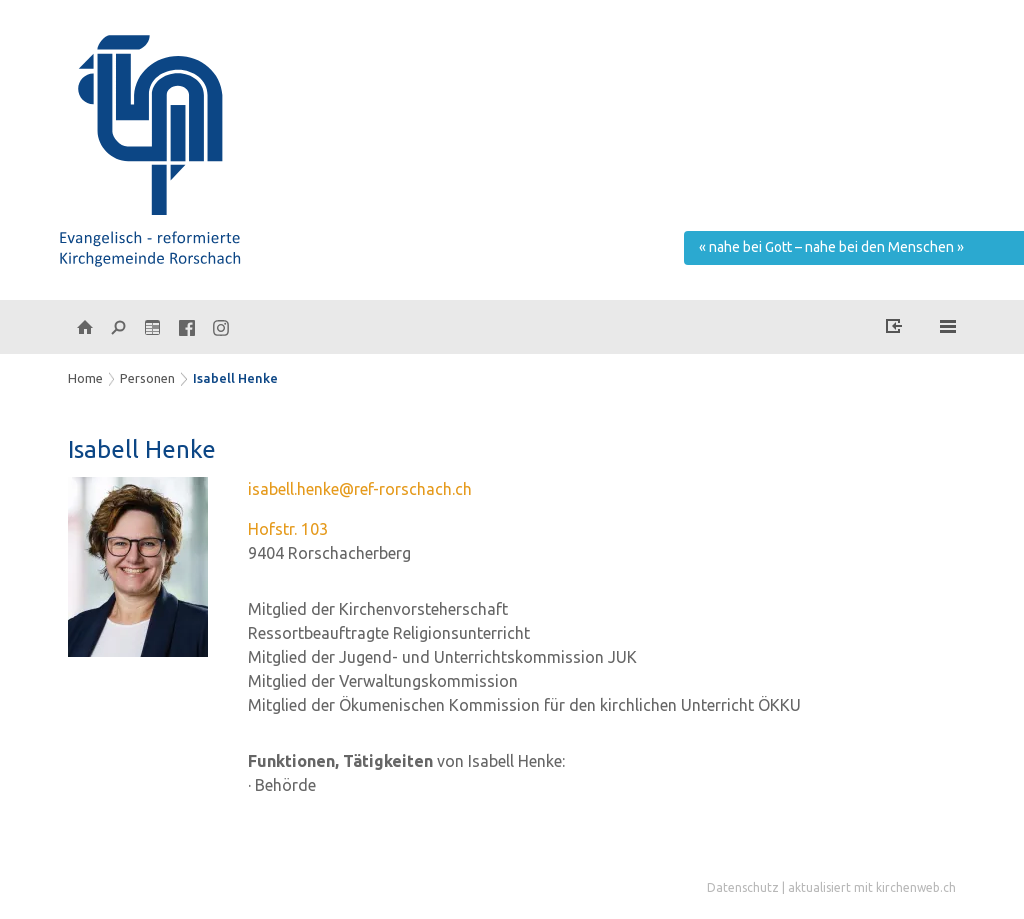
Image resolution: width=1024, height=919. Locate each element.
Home (85, 378)
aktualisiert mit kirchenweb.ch (872, 887)
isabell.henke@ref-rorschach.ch (360, 489)
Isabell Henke (235, 378)
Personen (147, 378)
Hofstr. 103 (288, 529)
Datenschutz (743, 887)
